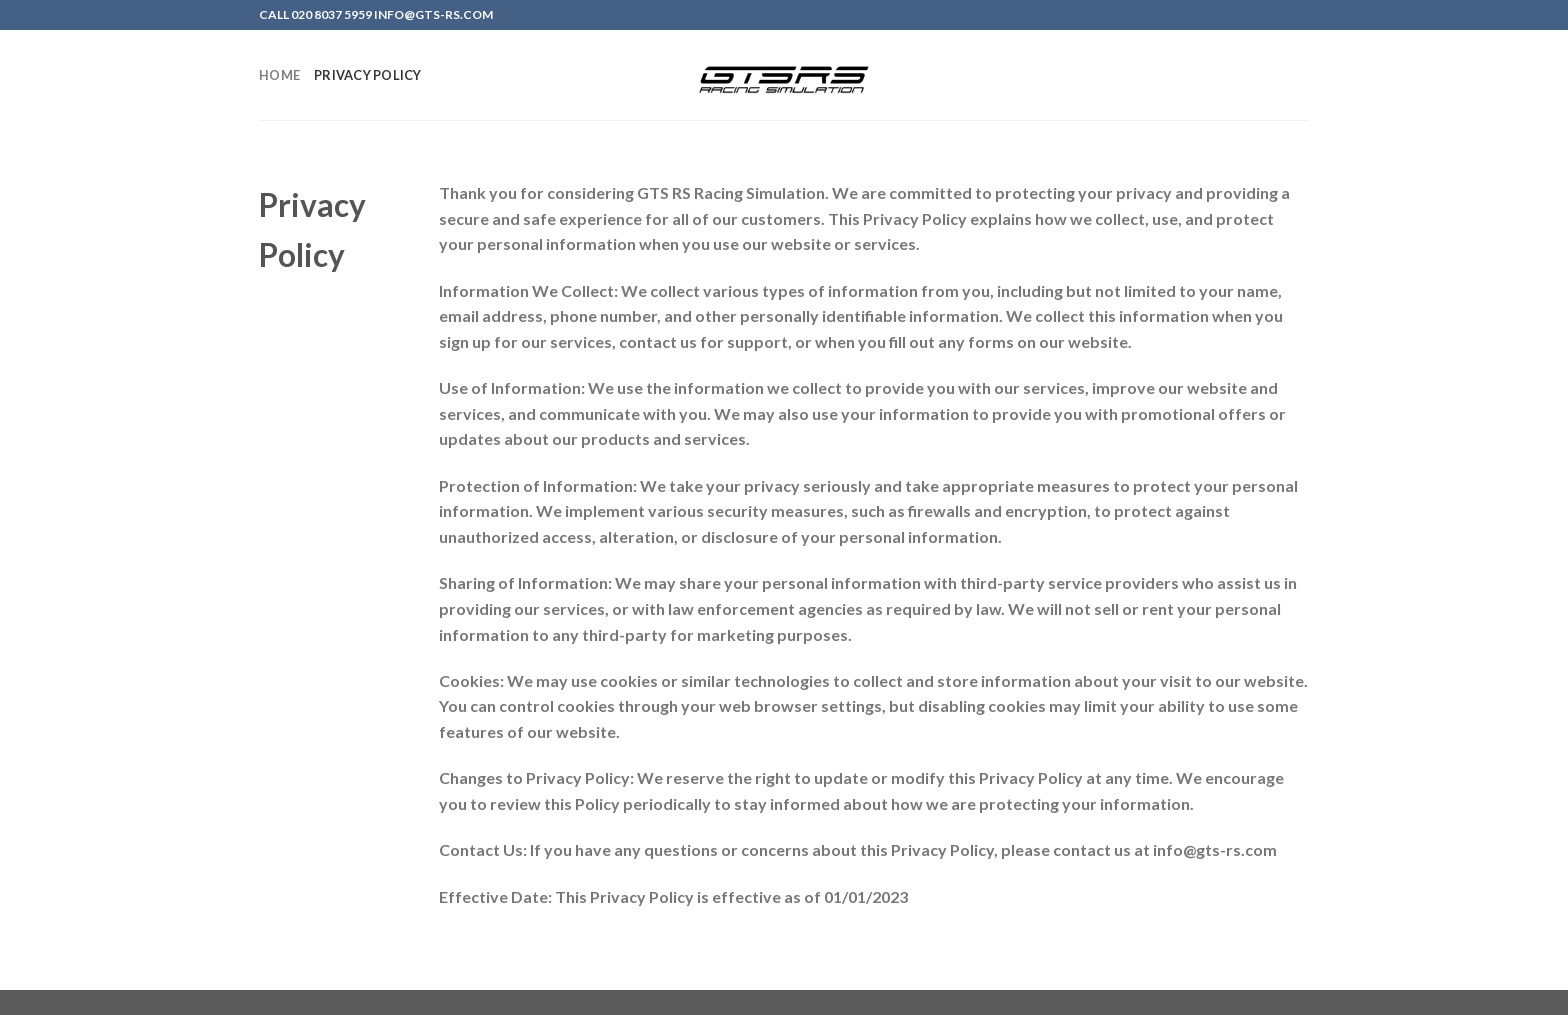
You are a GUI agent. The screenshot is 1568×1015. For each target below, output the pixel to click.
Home (279, 75)
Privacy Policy (368, 75)
